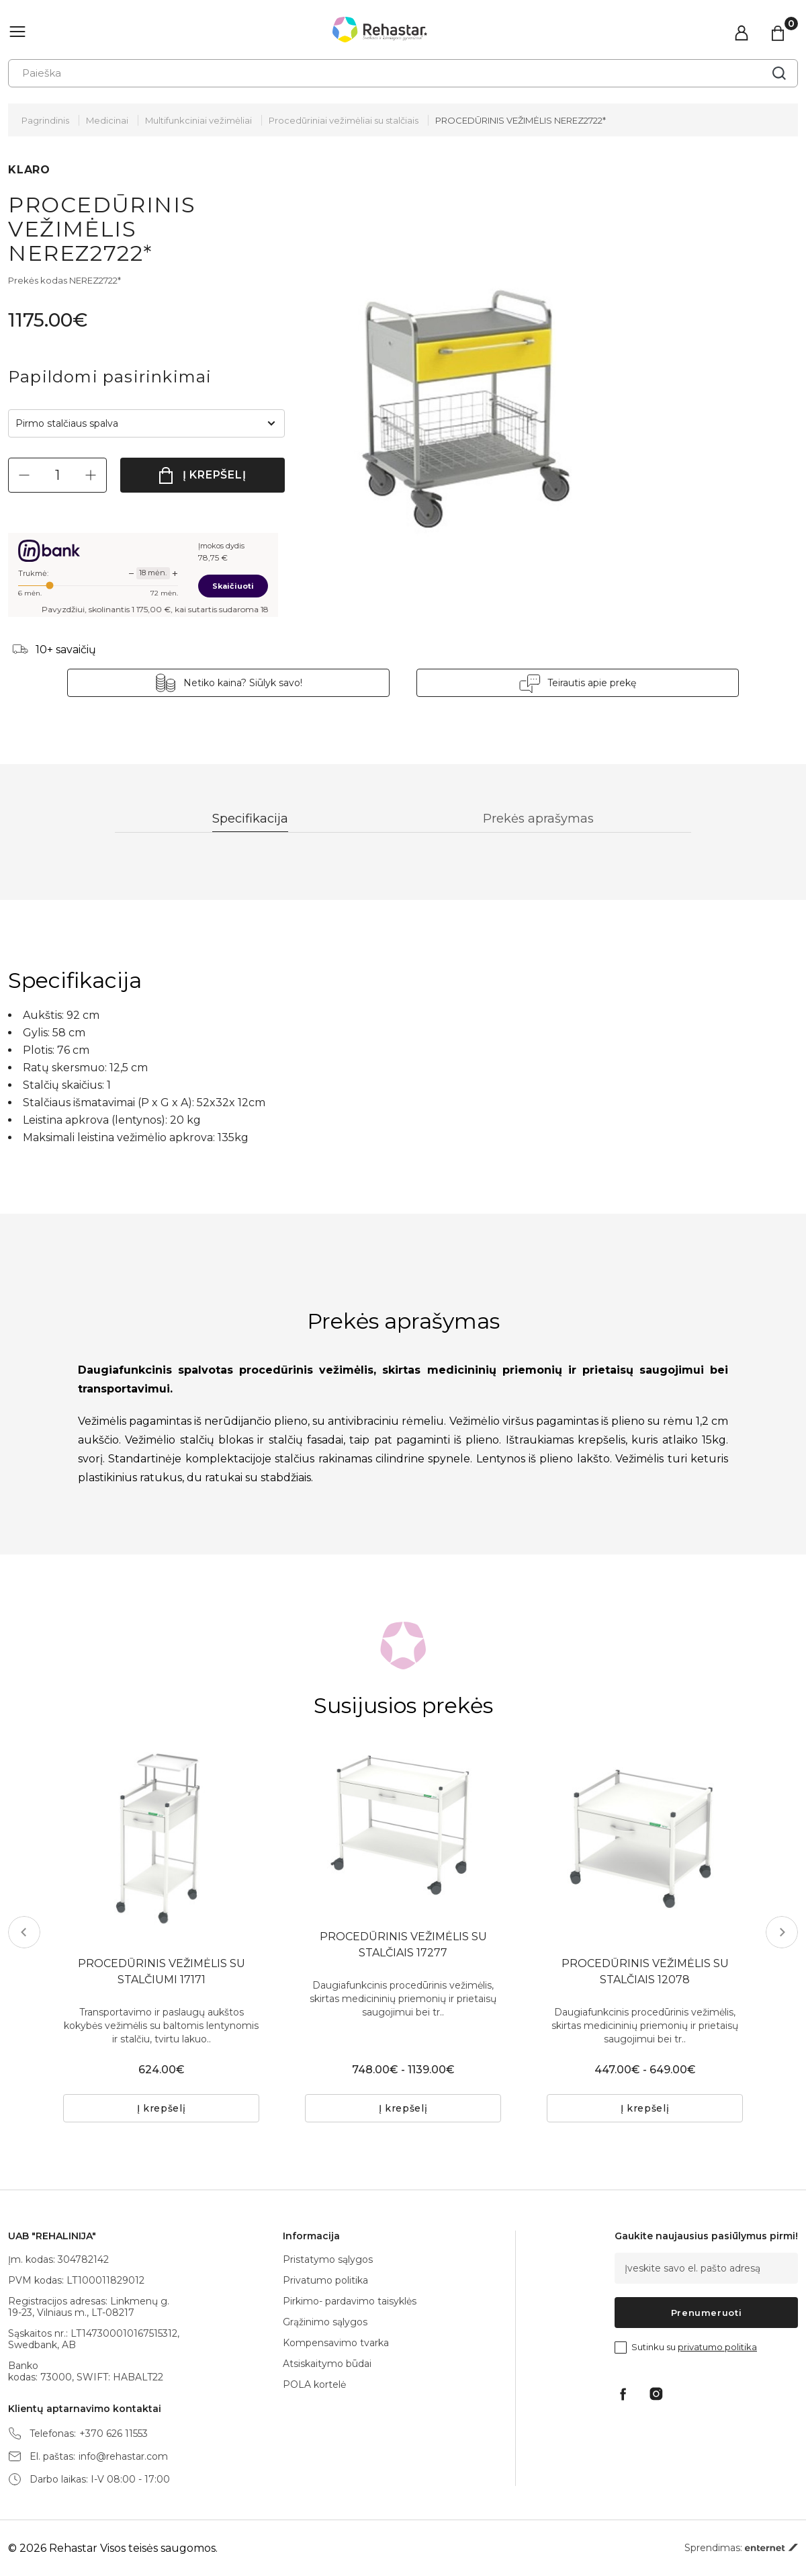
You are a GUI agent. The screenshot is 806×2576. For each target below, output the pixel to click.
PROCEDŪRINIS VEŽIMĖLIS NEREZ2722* (520, 120)
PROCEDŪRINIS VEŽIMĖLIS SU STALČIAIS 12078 (645, 1971)
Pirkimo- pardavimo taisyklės (349, 2301)
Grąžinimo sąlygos (325, 2322)
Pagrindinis (45, 120)
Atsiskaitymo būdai (327, 2364)
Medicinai (107, 120)
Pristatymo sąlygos (328, 2259)
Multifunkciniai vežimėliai (198, 120)
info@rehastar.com (123, 2456)
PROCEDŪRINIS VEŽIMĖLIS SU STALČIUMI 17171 (161, 1971)
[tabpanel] (403, 1826)
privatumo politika (717, 2346)
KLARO (29, 169)
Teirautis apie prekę (591, 683)
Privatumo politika (325, 2280)
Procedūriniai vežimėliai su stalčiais (343, 120)
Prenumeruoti (706, 2312)
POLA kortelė (314, 2384)
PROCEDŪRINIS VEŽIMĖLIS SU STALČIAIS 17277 (403, 1944)
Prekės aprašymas (538, 818)
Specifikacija (250, 818)
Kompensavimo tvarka (336, 2343)
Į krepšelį (215, 474)
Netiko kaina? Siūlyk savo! (242, 683)
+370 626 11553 (113, 2434)
